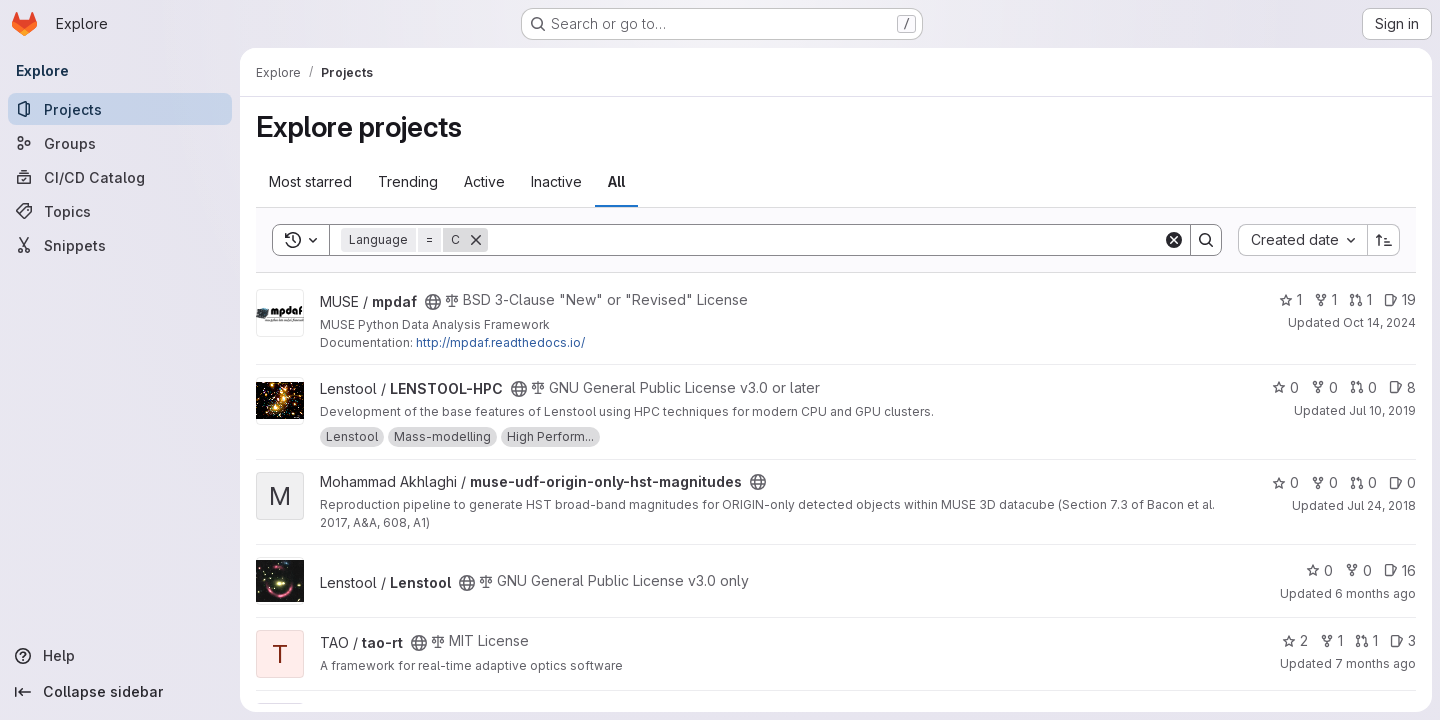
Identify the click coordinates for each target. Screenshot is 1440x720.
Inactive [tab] (556, 181)
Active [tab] (484, 181)
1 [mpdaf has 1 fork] (1325, 299)
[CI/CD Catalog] (120, 177)
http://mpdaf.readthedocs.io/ (500, 342)
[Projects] (120, 109)
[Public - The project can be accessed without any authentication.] (433, 302)
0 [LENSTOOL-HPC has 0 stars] (1285, 387)
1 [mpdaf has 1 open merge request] (1360, 299)
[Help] (120, 656)
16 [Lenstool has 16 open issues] (1400, 570)
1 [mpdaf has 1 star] (1290, 299)
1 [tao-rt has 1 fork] (1331, 640)
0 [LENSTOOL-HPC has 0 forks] (1324, 387)
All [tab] (616, 181)
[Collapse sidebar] (120, 692)
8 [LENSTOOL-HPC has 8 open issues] (1402, 387)
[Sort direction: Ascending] (1384, 240)
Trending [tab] (408, 181)
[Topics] (120, 211)
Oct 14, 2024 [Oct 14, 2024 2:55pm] (1379, 322)
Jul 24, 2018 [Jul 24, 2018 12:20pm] (1381, 505)
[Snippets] (120, 245)
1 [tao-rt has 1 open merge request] (1366, 640)
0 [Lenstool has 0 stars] (1319, 570)
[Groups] (120, 143)
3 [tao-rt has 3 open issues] (1403, 640)
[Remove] (476, 240)
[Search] (825, 240)
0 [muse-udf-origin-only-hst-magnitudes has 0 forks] (1324, 482)
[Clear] (1174, 240)
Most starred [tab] (310, 181)
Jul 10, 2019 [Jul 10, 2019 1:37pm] (1382, 410)
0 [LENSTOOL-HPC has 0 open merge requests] (1363, 387)
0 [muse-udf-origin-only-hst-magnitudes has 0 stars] (1285, 482)
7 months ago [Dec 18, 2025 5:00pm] (1375, 663)
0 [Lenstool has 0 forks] (1358, 570)
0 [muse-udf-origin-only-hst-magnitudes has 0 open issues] (1402, 482)
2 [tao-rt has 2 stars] (1295, 640)
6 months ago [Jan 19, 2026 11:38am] (1375, 593)
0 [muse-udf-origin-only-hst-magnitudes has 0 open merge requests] (1363, 482)
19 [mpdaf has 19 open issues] (1400, 299)
